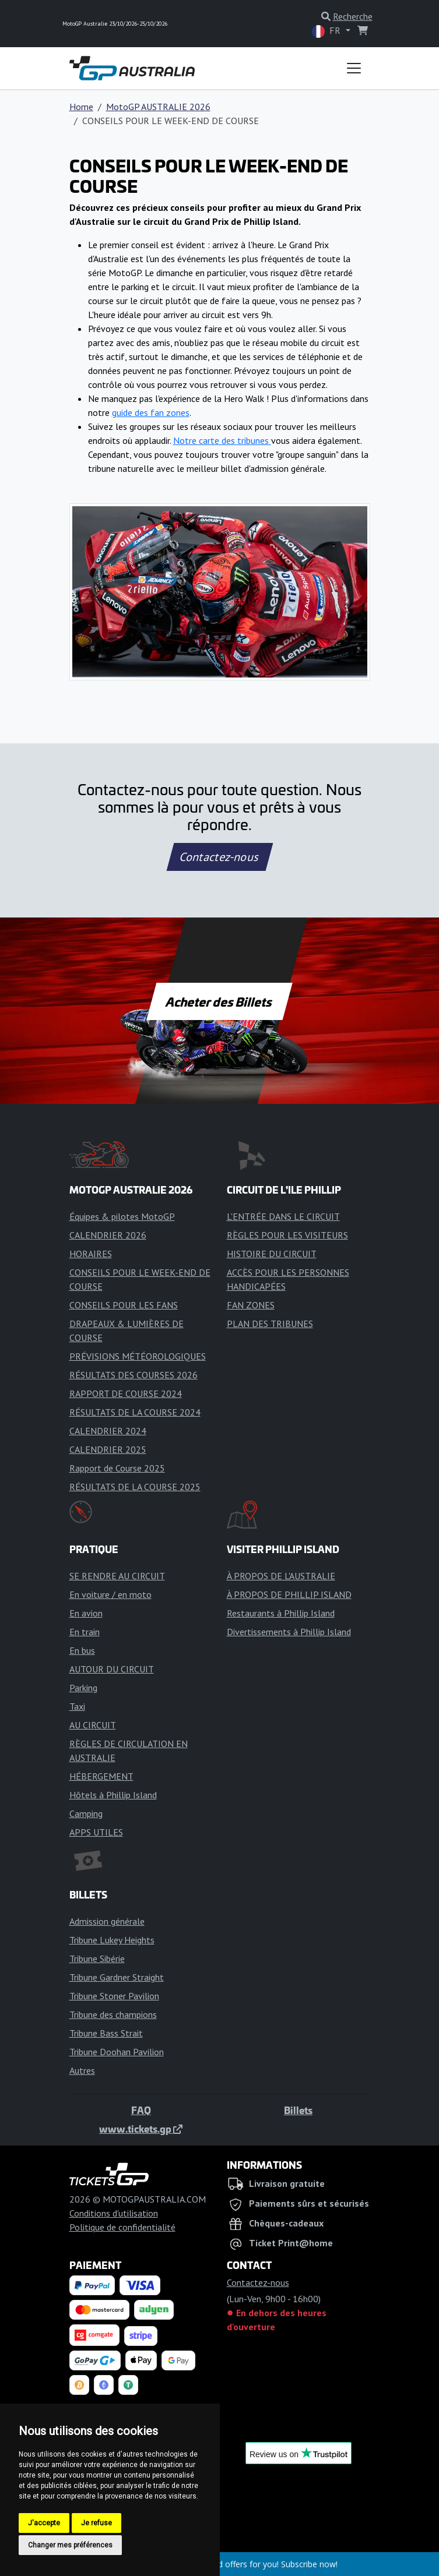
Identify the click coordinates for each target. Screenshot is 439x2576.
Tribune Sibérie (97, 1958)
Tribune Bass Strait (106, 2033)
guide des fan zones (150, 412)
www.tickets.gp (140, 2129)
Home (81, 106)
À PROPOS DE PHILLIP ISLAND (289, 1594)
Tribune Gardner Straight (116, 1977)
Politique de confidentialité (122, 2227)
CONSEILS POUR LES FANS (123, 1305)
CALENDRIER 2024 (107, 1431)
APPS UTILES (96, 1832)
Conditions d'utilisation (113, 2213)
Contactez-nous (219, 856)
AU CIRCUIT (92, 1725)
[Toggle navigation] (354, 68)
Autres (82, 2070)
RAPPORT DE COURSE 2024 (125, 1393)
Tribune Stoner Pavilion (114, 1996)
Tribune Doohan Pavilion (116, 2052)
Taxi (77, 1706)
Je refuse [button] (96, 2523)
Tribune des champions (113, 2014)
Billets (298, 2110)
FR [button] (327, 31)
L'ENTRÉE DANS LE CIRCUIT (283, 1216)
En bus (82, 1650)
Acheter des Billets (219, 1001)
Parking (83, 1687)
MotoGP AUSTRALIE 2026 (158, 106)
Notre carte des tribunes (222, 440)
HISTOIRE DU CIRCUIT (272, 1253)
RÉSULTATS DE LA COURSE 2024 (135, 1412)
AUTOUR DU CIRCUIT (111, 1669)
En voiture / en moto (110, 1594)
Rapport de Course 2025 (117, 1468)
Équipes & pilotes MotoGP (122, 1216)
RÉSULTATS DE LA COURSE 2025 (135, 1486)
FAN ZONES (251, 1305)
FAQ (141, 2110)
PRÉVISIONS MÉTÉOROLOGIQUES (137, 1356)
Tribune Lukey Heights (111, 1940)
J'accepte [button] (44, 2523)
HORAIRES (90, 1253)
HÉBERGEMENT (101, 1776)
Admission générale (107, 1921)
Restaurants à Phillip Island (281, 1613)
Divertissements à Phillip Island (289, 1632)
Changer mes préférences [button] (70, 2545)
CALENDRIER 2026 (107, 1235)
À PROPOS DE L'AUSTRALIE (281, 1576)
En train (84, 1632)
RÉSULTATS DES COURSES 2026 (133, 1375)
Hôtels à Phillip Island (113, 1795)
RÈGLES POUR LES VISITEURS (287, 1235)
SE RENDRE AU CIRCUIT (117, 1576)
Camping (86, 1813)
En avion (86, 1613)
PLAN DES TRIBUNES (270, 1323)
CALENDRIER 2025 (107, 1449)
